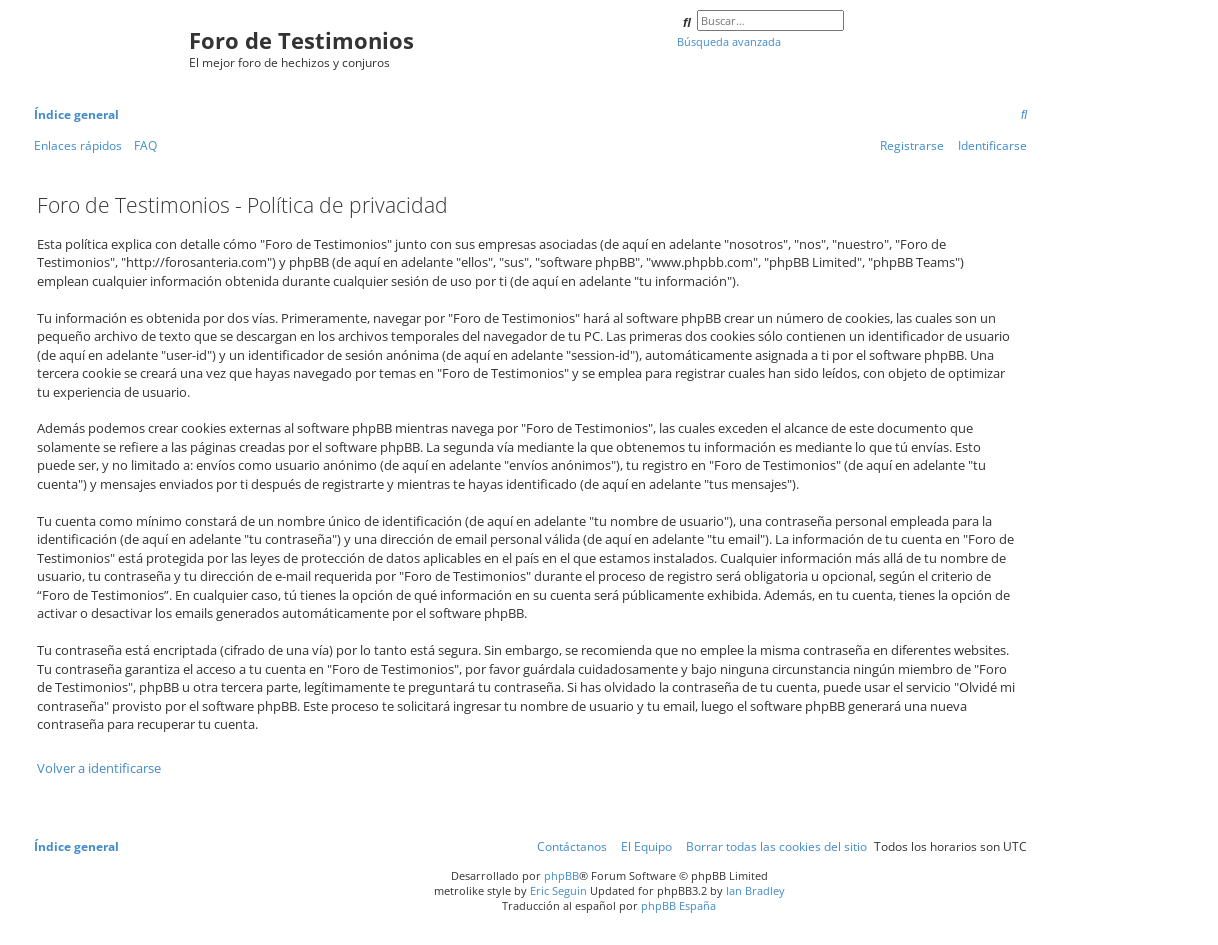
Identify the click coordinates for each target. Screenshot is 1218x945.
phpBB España (678, 905)
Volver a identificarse (99, 768)
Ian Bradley (755, 890)
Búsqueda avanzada (729, 41)
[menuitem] (1024, 115)
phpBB (561, 875)
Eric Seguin (558, 890)
